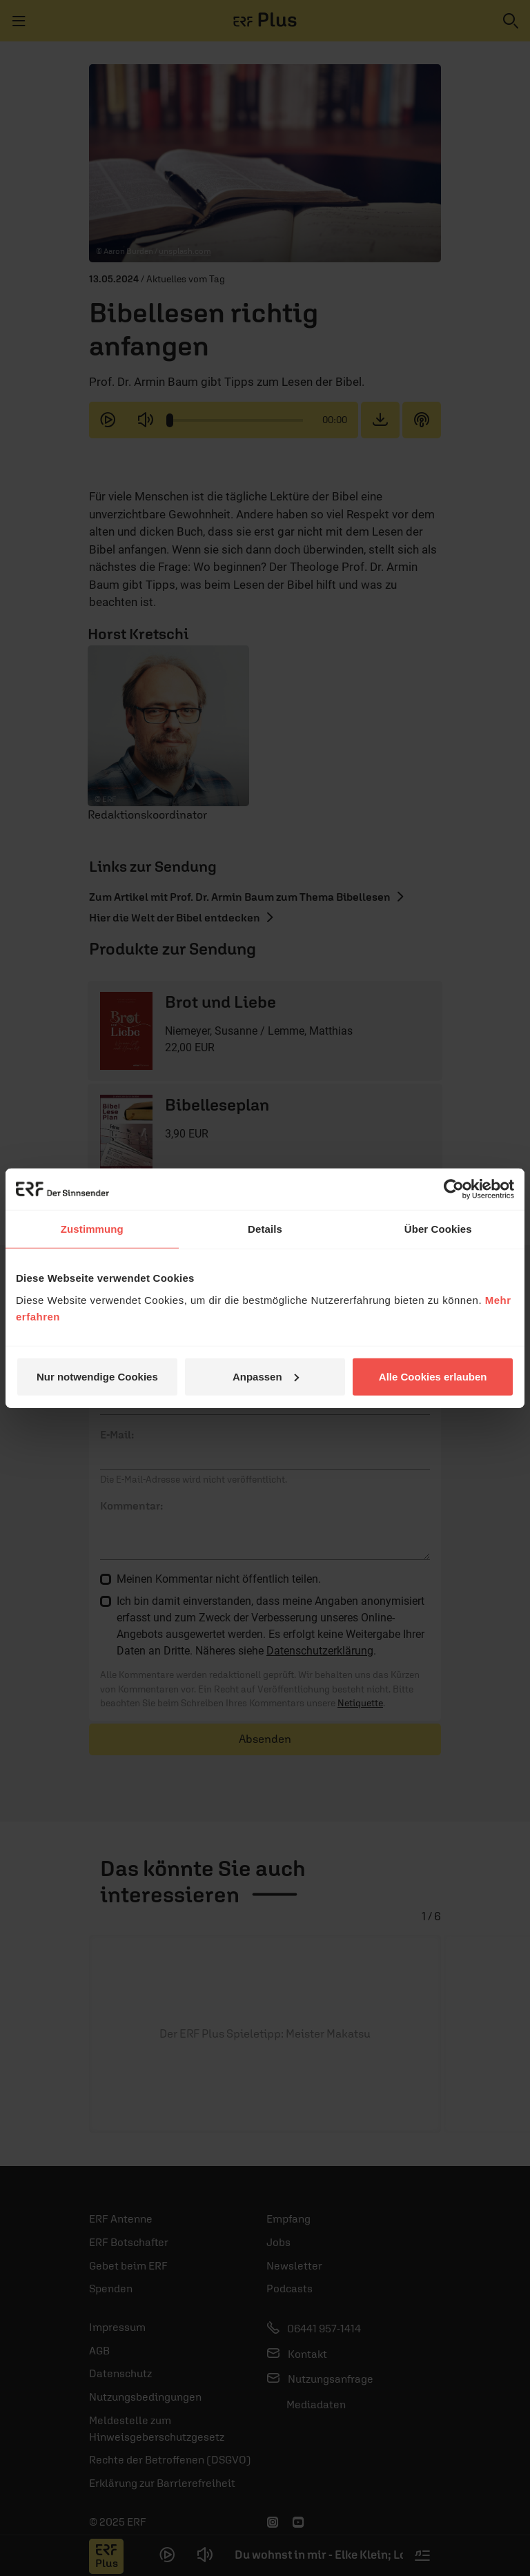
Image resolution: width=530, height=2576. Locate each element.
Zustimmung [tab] (92, 1229)
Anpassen (266, 1376)
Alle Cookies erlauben (433, 1376)
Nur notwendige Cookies (97, 1376)
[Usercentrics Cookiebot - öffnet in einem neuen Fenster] (453, 1189)
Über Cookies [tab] (438, 1229)
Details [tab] (265, 1229)
